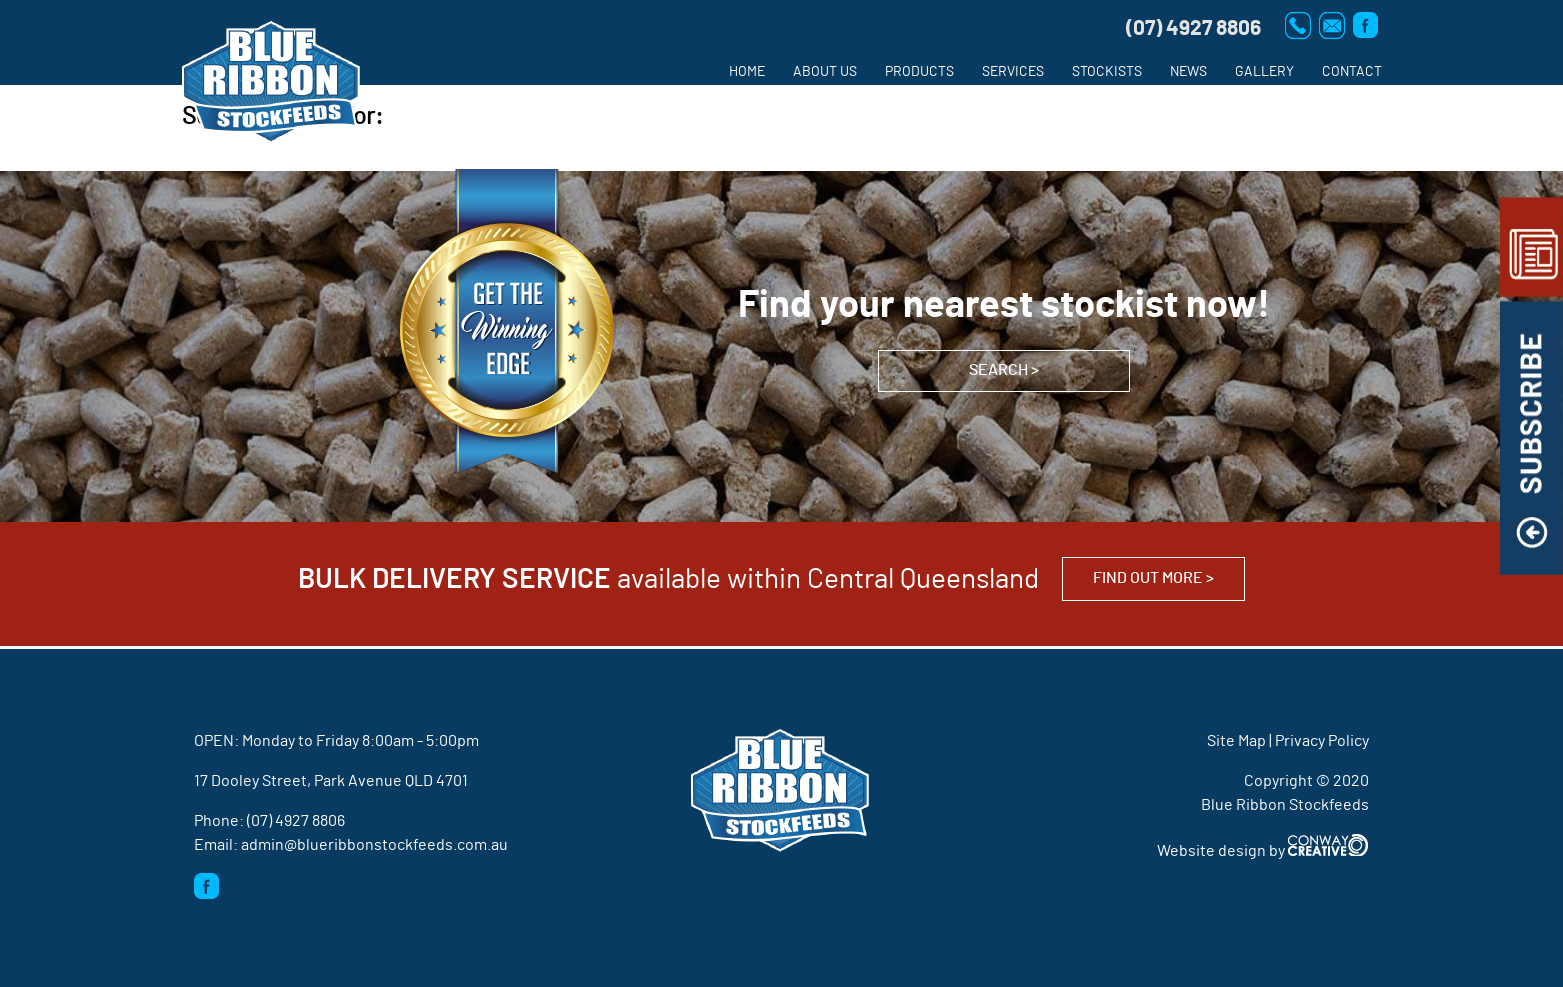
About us (825, 72)
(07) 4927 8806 (296, 821)
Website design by (1263, 851)
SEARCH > (1004, 370)
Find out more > (1153, 578)
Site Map (1236, 741)
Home (747, 72)
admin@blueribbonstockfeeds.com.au (374, 845)
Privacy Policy (1322, 741)
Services (1013, 72)
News (1188, 72)
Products (919, 72)
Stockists (1107, 72)
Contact (1352, 72)
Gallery (1264, 72)
